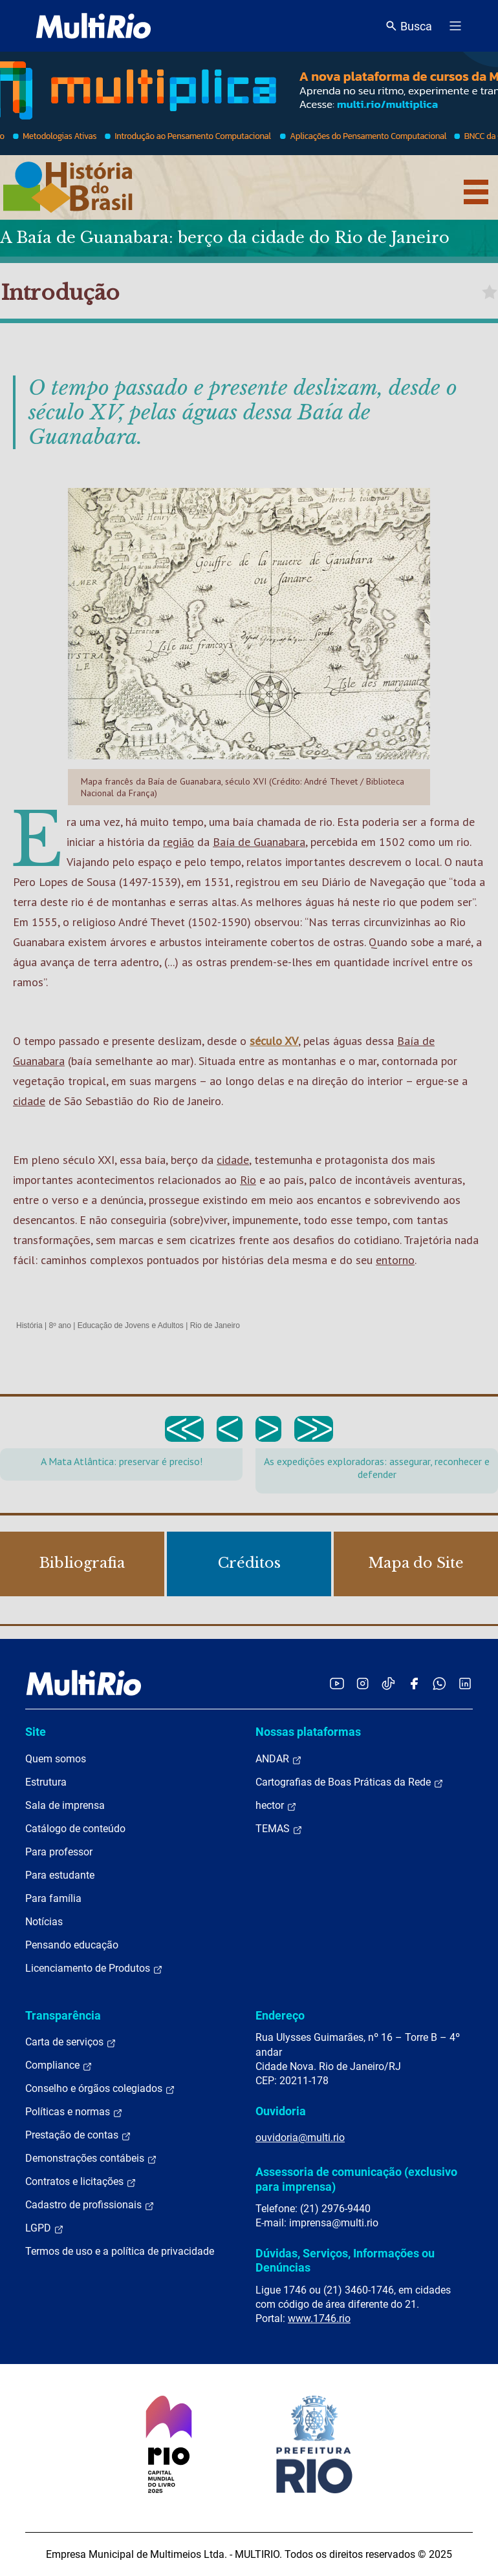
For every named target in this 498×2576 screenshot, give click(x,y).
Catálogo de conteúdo (75, 1828)
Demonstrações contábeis (91, 2158)
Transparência (63, 2015)
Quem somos (55, 1759)
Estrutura (46, 1782)
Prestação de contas (78, 2135)
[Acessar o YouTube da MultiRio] (337, 1683)
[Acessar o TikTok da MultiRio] (388, 1683)
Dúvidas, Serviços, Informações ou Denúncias (345, 2260)
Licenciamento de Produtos (94, 1968)
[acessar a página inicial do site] (93, 26)
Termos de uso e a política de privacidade (119, 2251)
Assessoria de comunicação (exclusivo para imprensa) (356, 2179)
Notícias (44, 1922)
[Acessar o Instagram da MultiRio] (362, 1683)
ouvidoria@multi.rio (300, 2137)
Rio (248, 1179)
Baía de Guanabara (259, 841)
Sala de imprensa (65, 1805)
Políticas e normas (74, 2112)
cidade (29, 1100)
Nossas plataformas (308, 1731)
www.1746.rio (319, 2318)
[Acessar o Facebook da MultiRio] (414, 1683)
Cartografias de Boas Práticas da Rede (349, 1782)
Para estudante (59, 1875)
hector (276, 1805)
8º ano (59, 1325)
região (178, 841)
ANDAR (278, 1759)
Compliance (58, 2065)
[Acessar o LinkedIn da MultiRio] (465, 1683)
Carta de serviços (70, 2042)
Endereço (280, 2015)
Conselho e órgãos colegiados (100, 2088)
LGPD (44, 2228)
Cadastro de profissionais (90, 2205)
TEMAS (279, 1828)
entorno (395, 1259)
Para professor (58, 1852)
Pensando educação (71, 1945)
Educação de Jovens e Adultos (131, 1325)
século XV (274, 1040)
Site (35, 1731)
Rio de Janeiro (215, 1325)
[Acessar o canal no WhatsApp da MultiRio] (439, 1683)
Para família (53, 1898)
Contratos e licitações (80, 2181)
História (29, 1325)
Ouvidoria (280, 2111)
